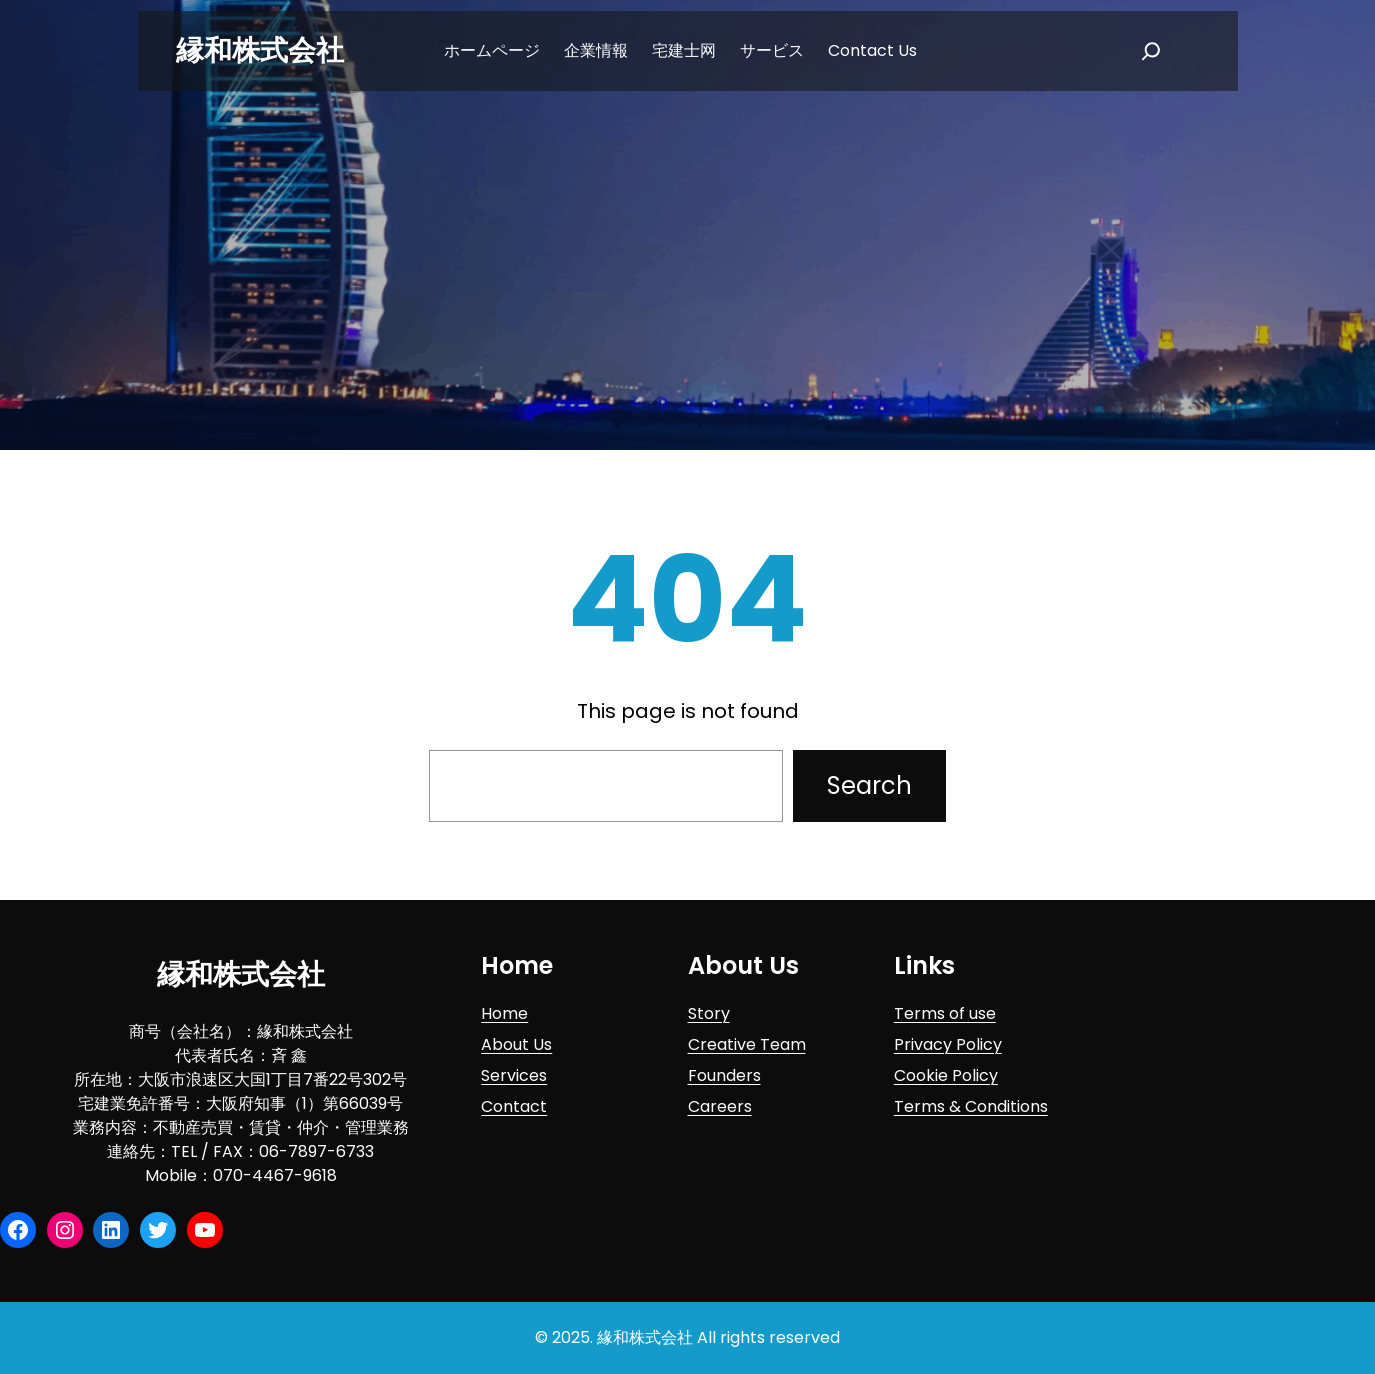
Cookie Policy (946, 1075)
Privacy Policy (948, 1044)
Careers (720, 1106)
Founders (724, 1075)
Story (709, 1013)
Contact (514, 1106)
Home (504, 1013)
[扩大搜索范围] (1151, 51)
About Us (516, 1044)
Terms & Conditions (971, 1106)
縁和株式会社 (260, 50)
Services (514, 1075)
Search (869, 785)
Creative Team (747, 1044)
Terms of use (945, 1013)
